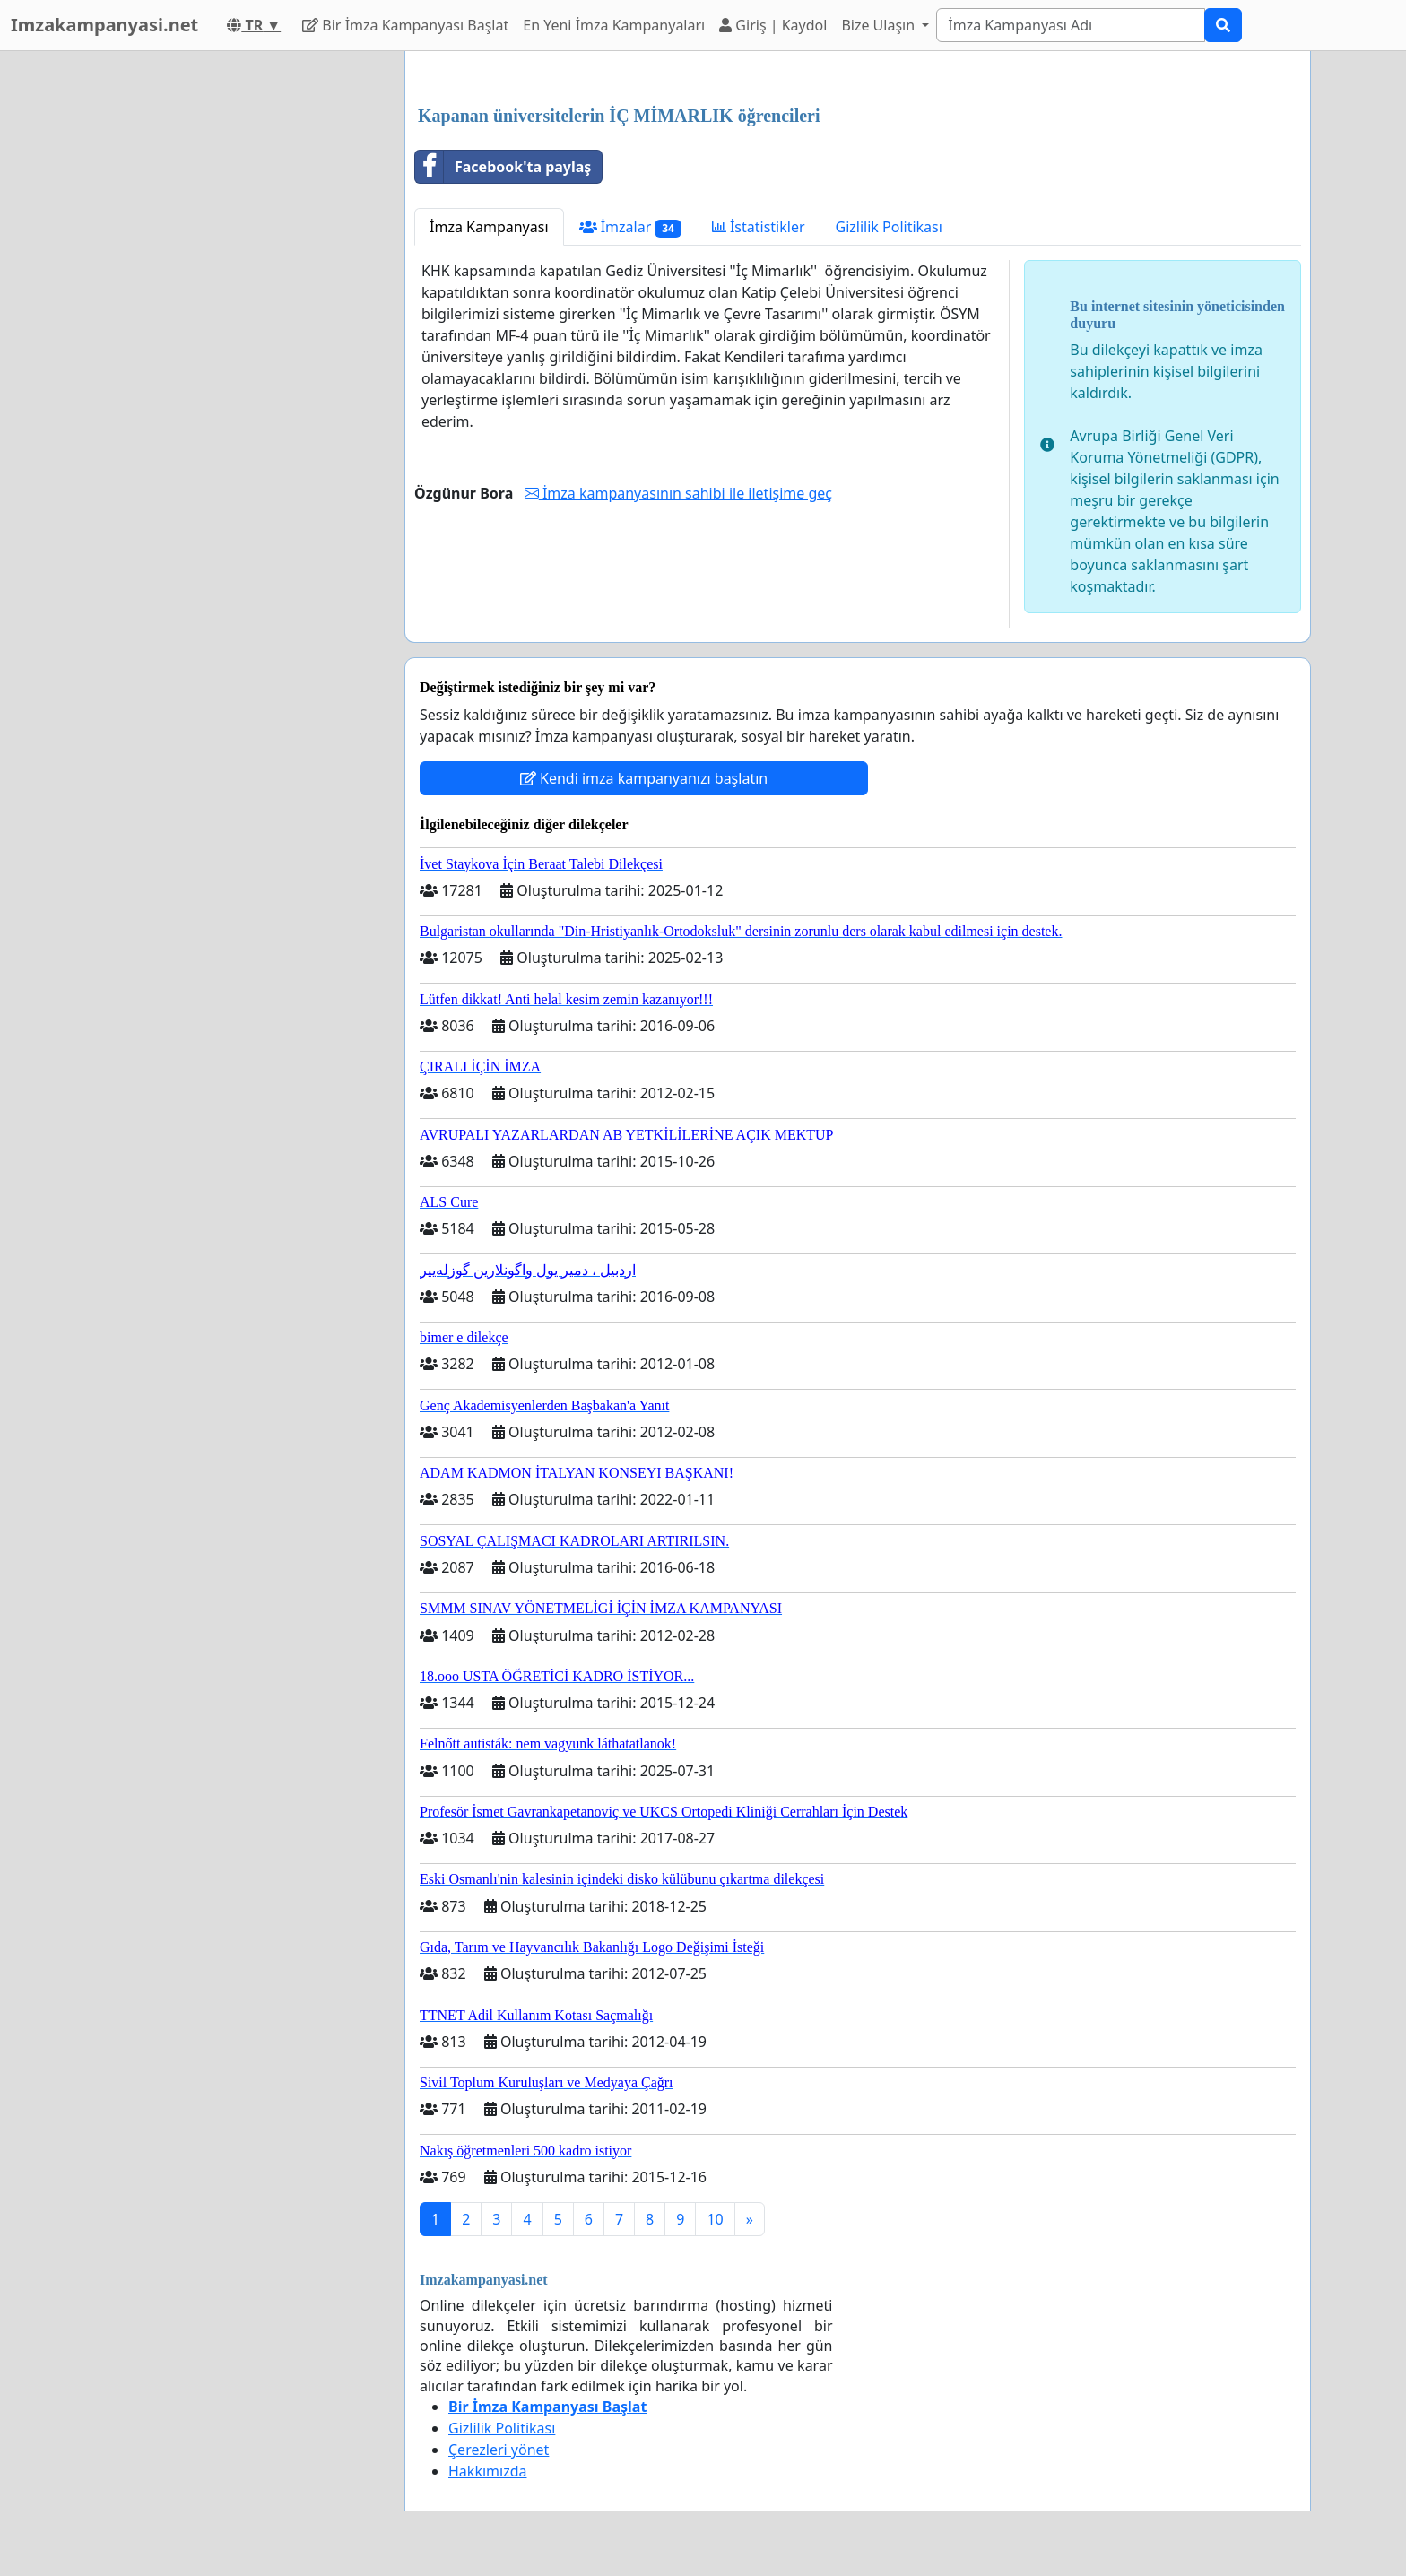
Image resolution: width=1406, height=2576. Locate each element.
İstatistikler (758, 227)
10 (715, 2219)
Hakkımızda (487, 2471)
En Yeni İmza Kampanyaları (614, 25)
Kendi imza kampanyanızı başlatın (644, 778)
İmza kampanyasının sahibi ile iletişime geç (678, 493)
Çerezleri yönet (498, 2449)
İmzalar (630, 227)
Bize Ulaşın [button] (879, 25)
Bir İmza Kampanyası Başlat (405, 25)
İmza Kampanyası (489, 227)
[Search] (1070, 25)
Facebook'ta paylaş (503, 167)
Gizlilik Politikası (889, 227)
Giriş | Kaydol (773, 25)
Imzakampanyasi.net (104, 25)
